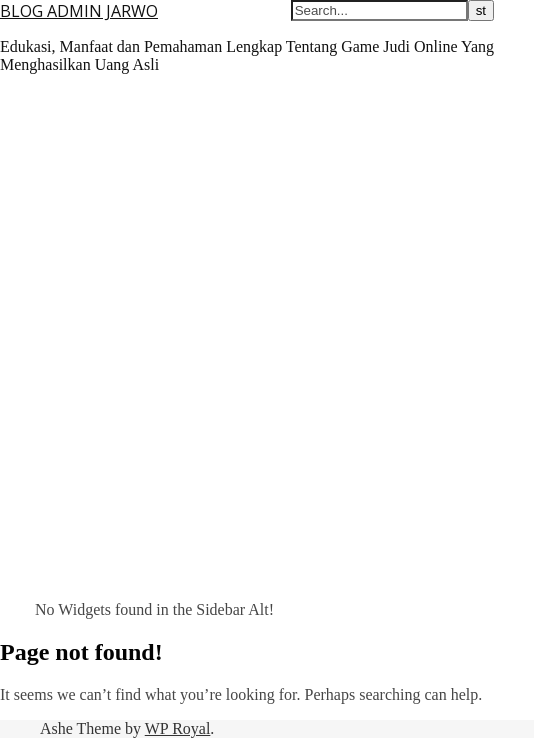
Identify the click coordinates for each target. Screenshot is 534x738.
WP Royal (178, 728)
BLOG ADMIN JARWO (79, 11)
